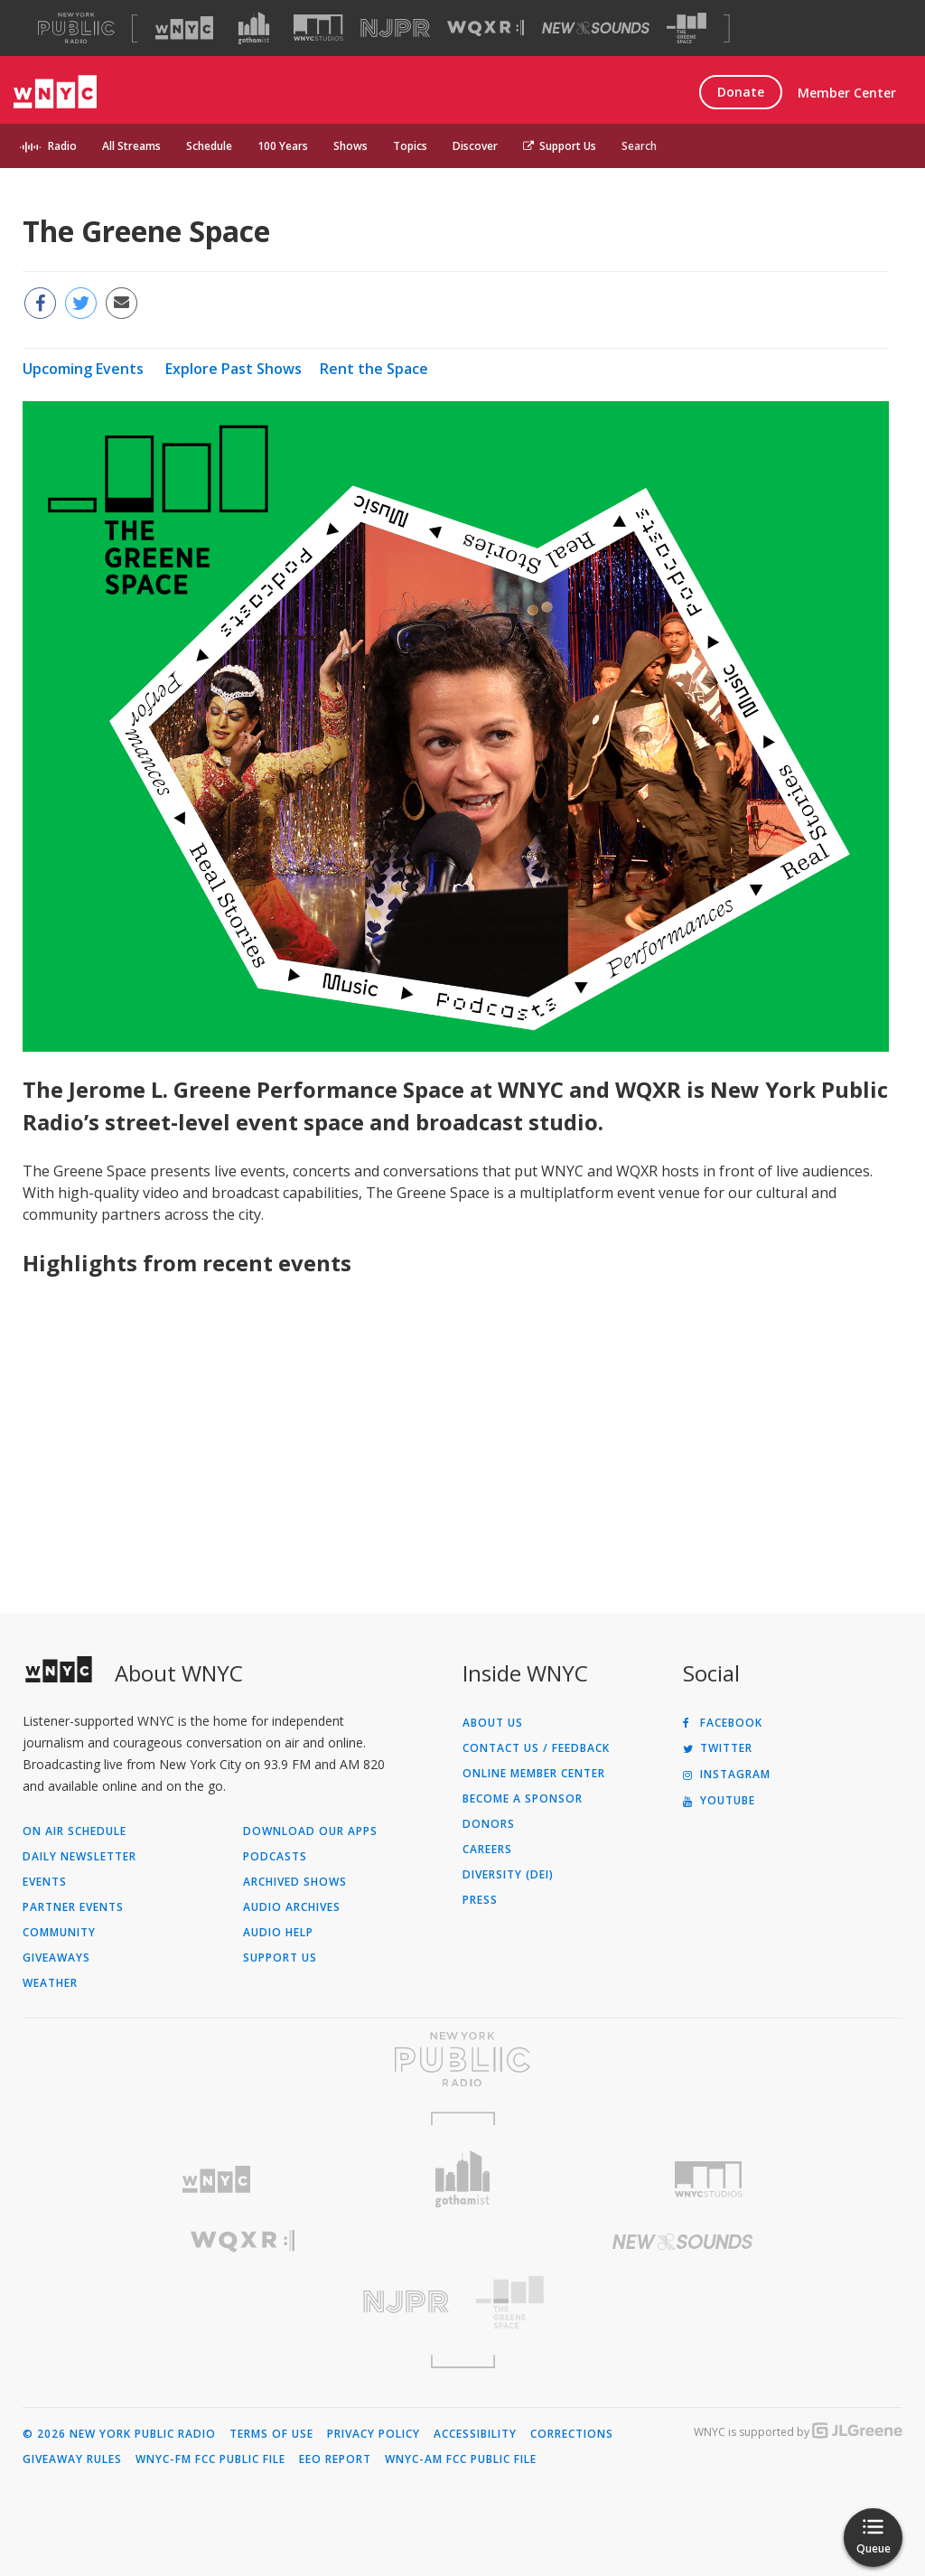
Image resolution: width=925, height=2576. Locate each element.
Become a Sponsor (522, 1799)
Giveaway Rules (72, 2459)
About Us (492, 1723)
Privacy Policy (373, 2434)
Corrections (571, 2434)
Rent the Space (374, 369)
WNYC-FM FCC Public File (210, 2459)
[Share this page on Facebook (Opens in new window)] (40, 303)
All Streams (131, 146)
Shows (350, 146)
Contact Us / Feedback (536, 1748)
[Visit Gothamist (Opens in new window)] (253, 28)
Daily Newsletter (79, 1856)
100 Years (282, 146)
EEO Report (335, 2459)
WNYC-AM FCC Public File (461, 2459)
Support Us (559, 146)
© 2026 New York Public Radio (119, 2434)
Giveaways (56, 1958)
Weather (50, 1983)
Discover (475, 146)
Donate (740, 91)
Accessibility (475, 2434)
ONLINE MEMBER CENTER (533, 1773)
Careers (487, 1849)
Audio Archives (292, 1907)
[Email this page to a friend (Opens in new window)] (121, 303)
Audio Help (278, 1932)
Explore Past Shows (233, 369)
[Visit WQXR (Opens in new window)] (485, 28)
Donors (488, 1824)
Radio (62, 146)
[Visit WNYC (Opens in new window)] (184, 28)
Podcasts (275, 1856)
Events (45, 1882)
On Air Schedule (74, 1831)
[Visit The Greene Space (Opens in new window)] (686, 28)
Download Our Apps (310, 1831)
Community (59, 1932)
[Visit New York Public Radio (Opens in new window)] (462, 2059)
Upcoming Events (83, 369)
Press (480, 1900)
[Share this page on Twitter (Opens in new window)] (81, 303)
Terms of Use (271, 2434)
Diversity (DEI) (508, 1874)
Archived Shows (295, 1882)
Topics (410, 146)
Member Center (847, 92)
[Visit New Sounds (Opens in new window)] (595, 28)
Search (639, 146)
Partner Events (73, 1907)
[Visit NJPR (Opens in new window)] (395, 28)
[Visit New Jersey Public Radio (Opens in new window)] (242, 2301)
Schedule (209, 146)
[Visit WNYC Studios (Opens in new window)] (318, 27)
